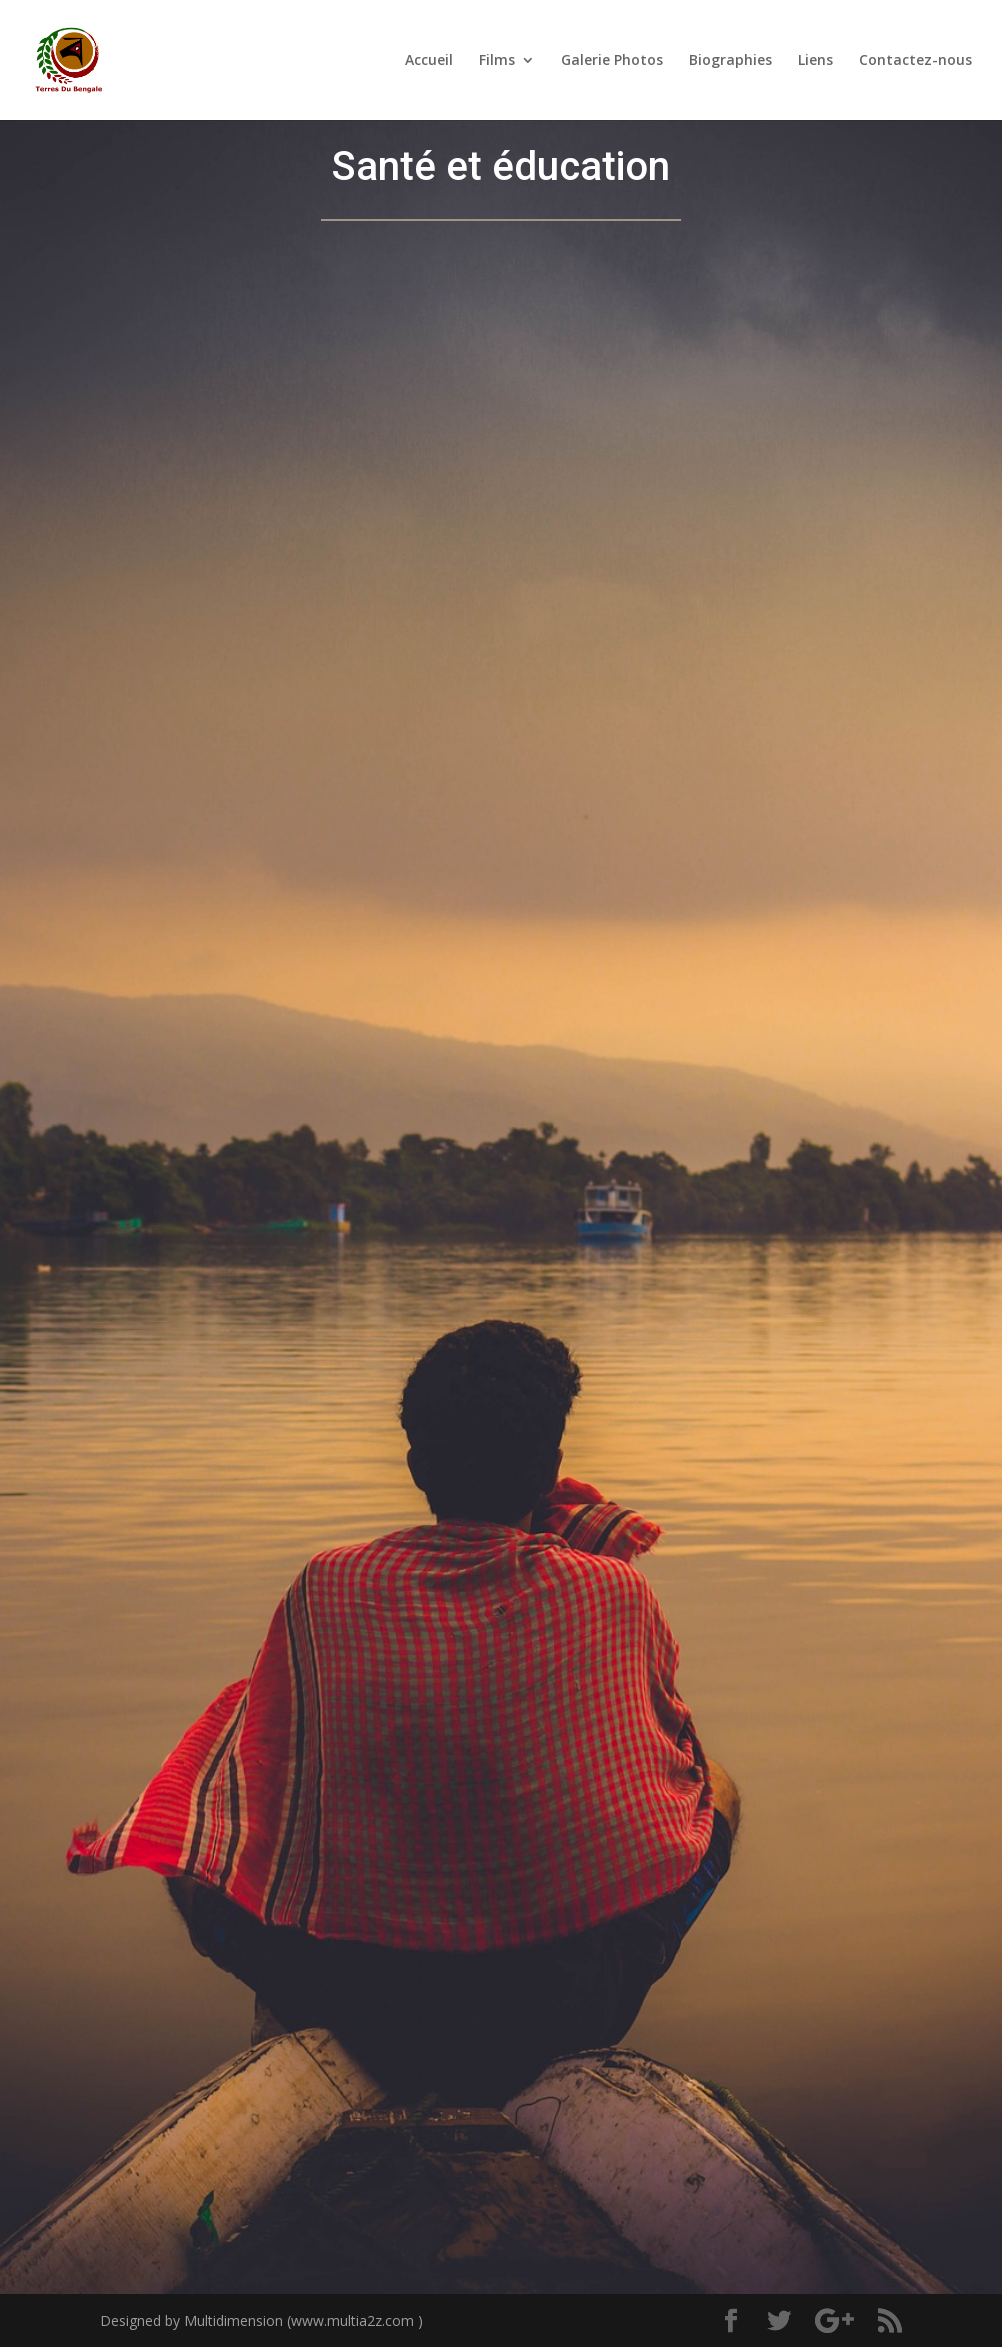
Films (497, 61)
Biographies (730, 61)
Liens (815, 61)
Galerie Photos (612, 61)
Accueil (429, 61)
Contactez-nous (915, 61)
